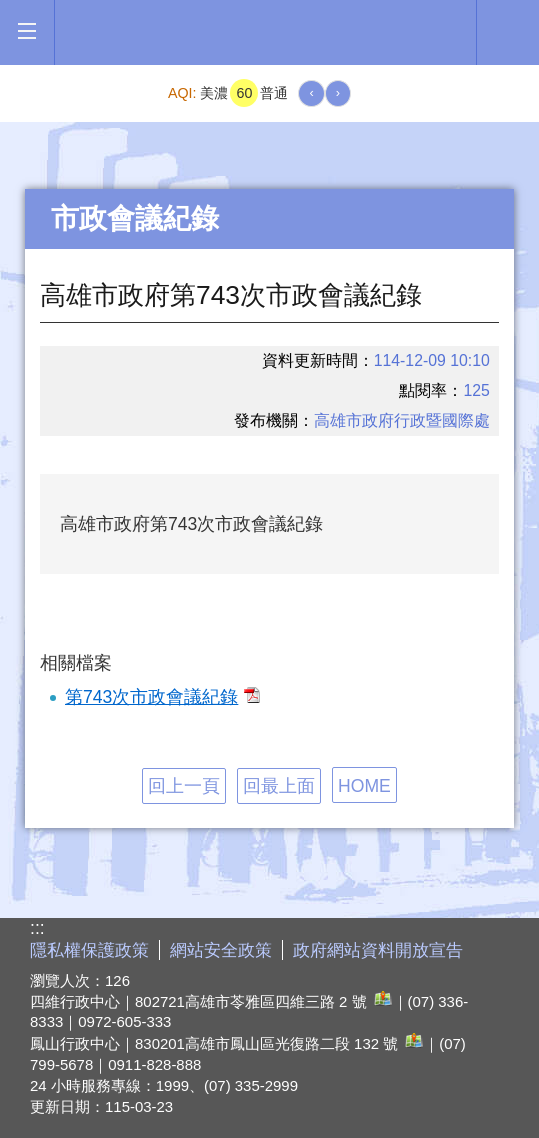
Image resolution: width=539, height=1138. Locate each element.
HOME (364, 786)
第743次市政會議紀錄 (162, 697)
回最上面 (279, 786)
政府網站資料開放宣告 (378, 950)
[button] (26, 31)
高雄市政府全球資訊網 (265, 32)
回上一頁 (184, 786)
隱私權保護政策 (89, 950)
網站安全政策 (221, 950)
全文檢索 (508, 31)
